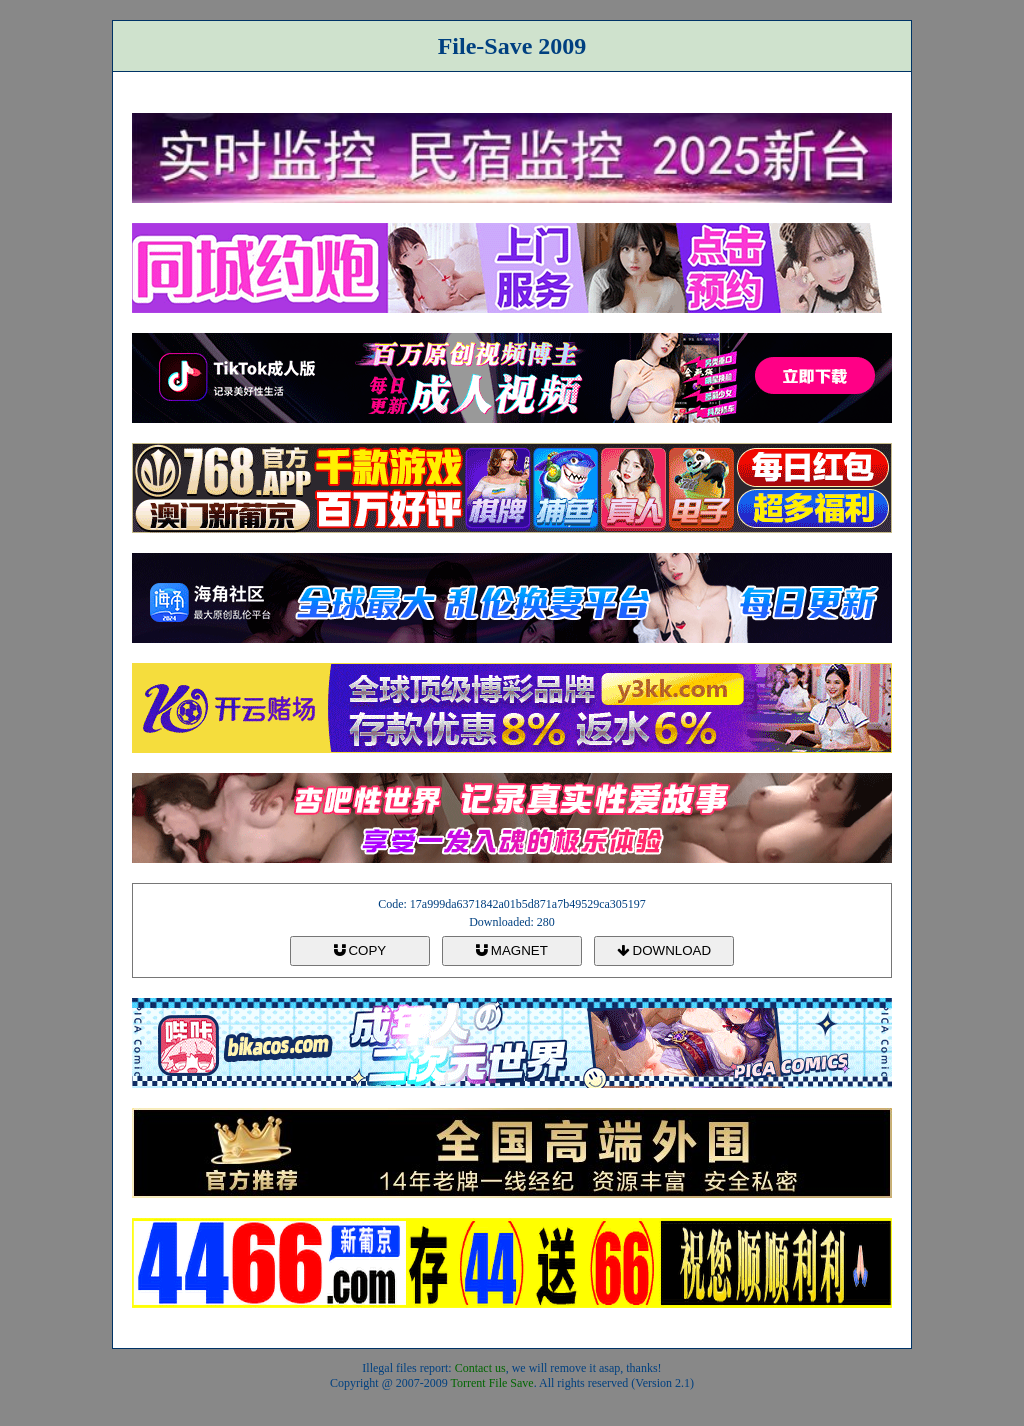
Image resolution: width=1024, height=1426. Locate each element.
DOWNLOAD (664, 950)
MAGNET (512, 950)
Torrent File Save (492, 1383)
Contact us (480, 1368)
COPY (360, 950)
